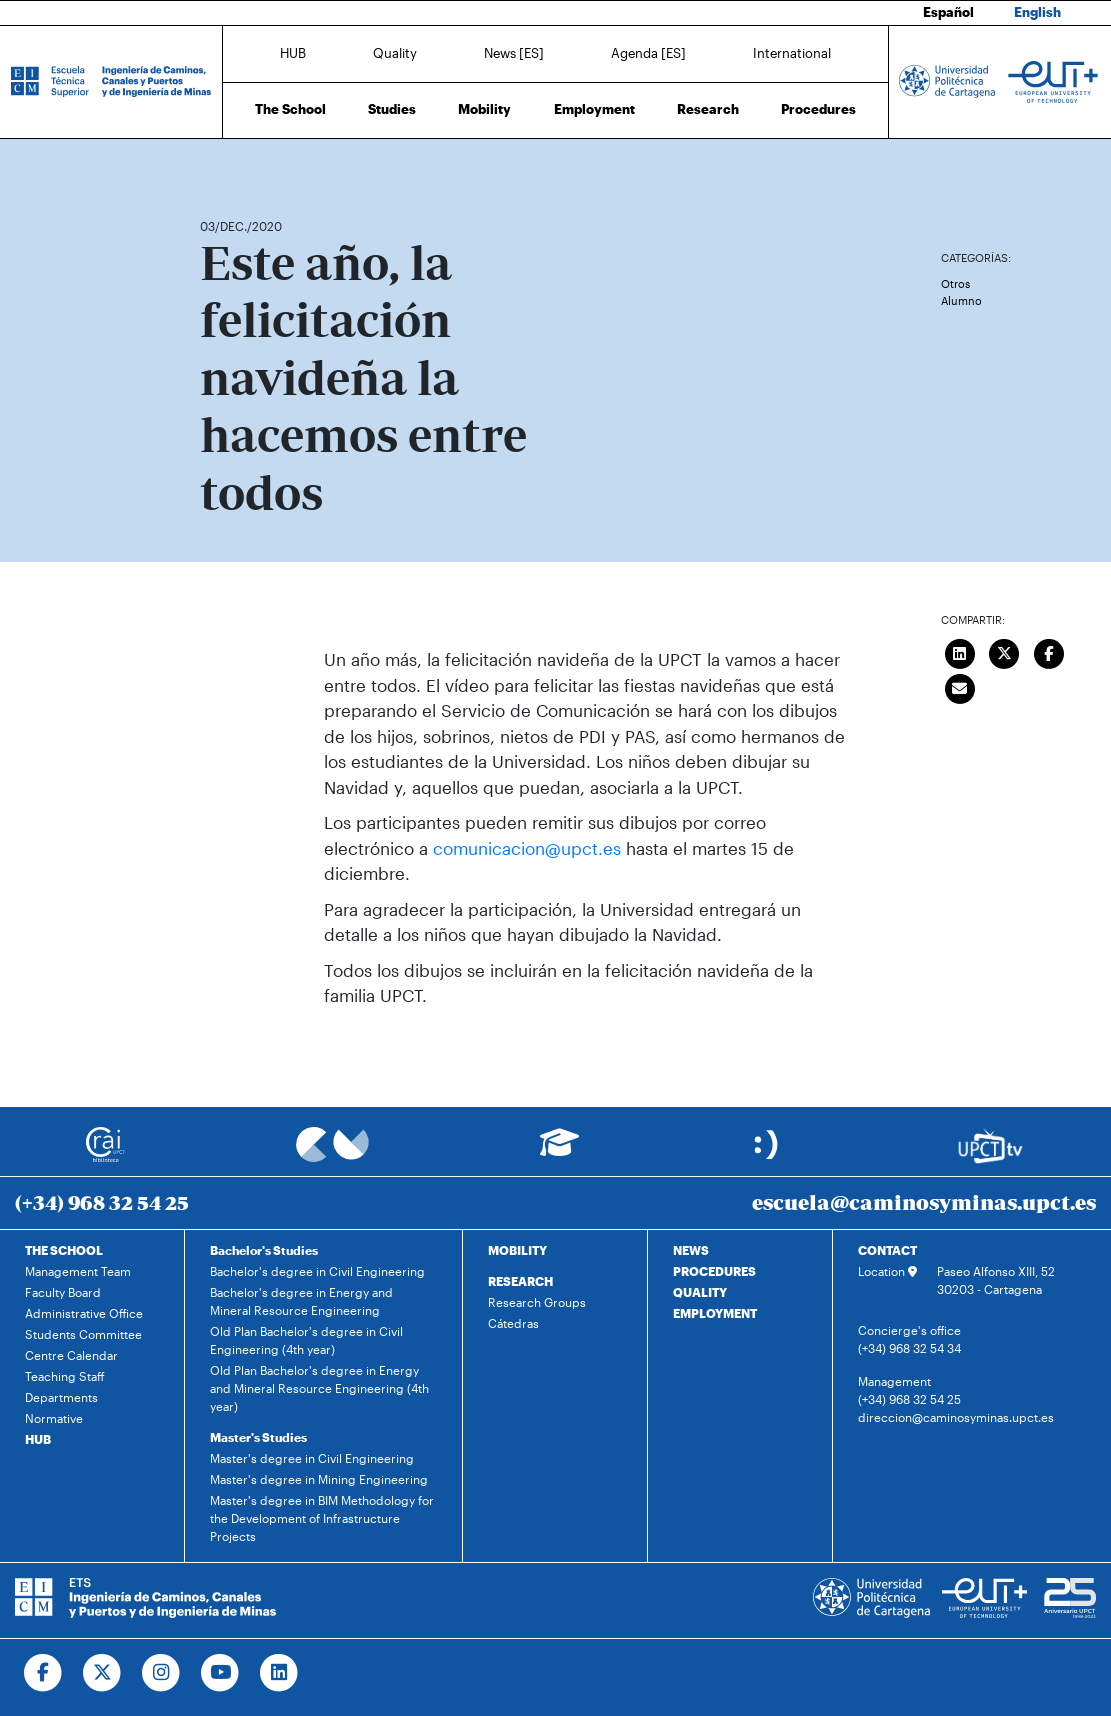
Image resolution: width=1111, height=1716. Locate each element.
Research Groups (537, 1302)
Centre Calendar (71, 1355)
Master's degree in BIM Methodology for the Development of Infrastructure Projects (322, 1518)
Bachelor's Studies (264, 1250)
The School (290, 109)
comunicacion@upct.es (527, 848)
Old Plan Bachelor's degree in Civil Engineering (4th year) (306, 1340)
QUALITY (700, 1292)
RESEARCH (520, 1281)
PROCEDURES (714, 1271)
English (1037, 12)
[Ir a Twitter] (102, 1673)
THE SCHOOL (64, 1250)
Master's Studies (258, 1437)
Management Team (78, 1271)
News (255, 167)
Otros (955, 283)
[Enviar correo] (960, 686)
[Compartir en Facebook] (1049, 651)
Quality (395, 53)
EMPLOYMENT (715, 1313)
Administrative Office (84, 1313)
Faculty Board (63, 1292)
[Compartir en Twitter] (1004, 651)
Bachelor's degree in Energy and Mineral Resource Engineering (301, 1301)
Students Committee (83, 1334)
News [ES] (514, 53)
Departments (61, 1397)
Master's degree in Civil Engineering (312, 1458)
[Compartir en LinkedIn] (960, 651)
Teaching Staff (65, 1376)
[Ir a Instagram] (161, 1673)
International (792, 53)
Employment (594, 109)
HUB (293, 53)
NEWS (691, 1250)
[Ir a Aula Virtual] (559, 1151)
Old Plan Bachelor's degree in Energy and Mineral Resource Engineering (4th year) (319, 1388)
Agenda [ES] (648, 53)
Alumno (961, 300)
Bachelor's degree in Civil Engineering (317, 1271)
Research (708, 109)
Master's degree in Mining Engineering (319, 1479)
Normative (54, 1418)
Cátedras (513, 1323)
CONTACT (887, 1250)
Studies (392, 109)
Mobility (484, 109)
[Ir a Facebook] (43, 1673)
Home (217, 167)
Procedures (818, 109)
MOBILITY (517, 1250)
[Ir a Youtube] (220, 1673)
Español (948, 12)
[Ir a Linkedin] (279, 1673)
